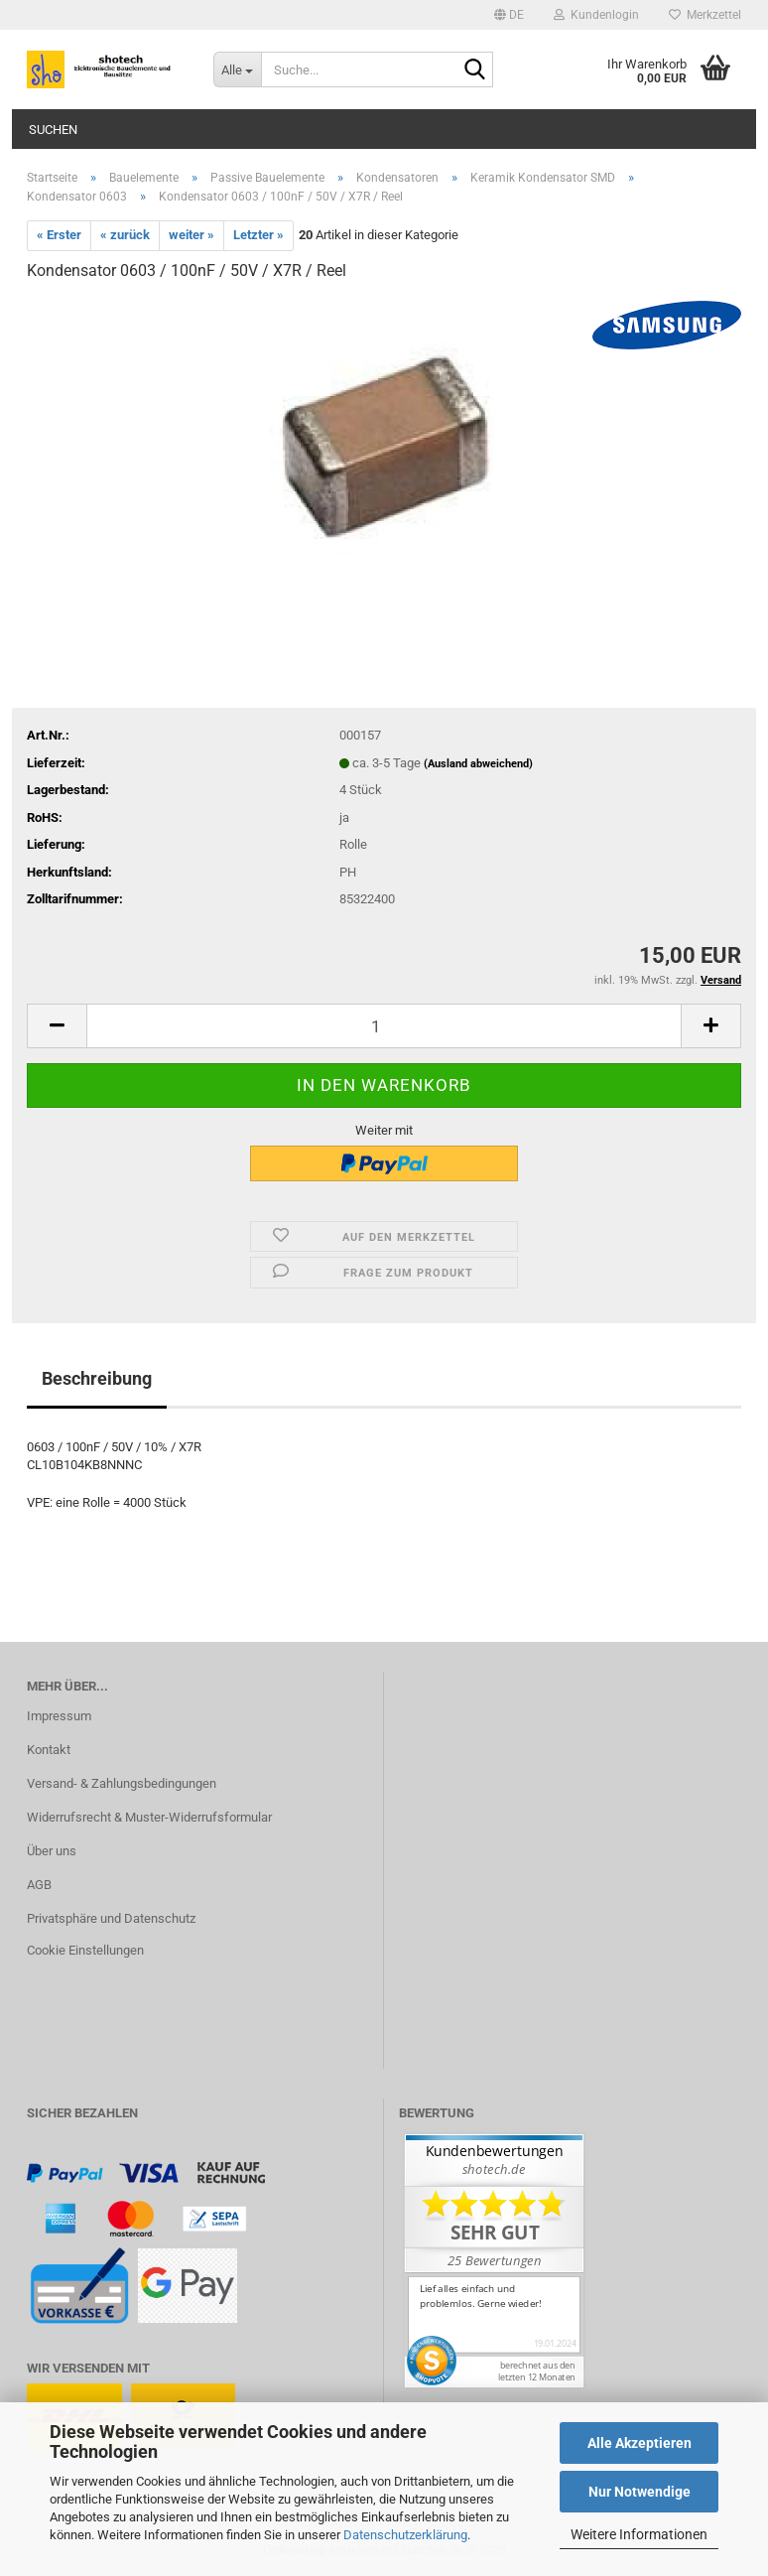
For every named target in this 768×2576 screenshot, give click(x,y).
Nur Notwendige (639, 2492)
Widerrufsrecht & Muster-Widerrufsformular (149, 1817)
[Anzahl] (384, 1026)
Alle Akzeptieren (639, 2443)
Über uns (51, 1850)
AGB (39, 1884)
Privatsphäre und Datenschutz (111, 1918)
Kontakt (48, 1749)
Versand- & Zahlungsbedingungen (121, 1783)
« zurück (125, 234)
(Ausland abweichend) (478, 763)
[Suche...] (237, 69)
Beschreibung (97, 1378)
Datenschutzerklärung (405, 2534)
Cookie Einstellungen (85, 1950)
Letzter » (258, 234)
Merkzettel (705, 15)
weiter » (191, 234)
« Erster (59, 234)
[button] (509, 15)
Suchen (53, 129)
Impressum (59, 1715)
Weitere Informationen (639, 2534)
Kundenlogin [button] (596, 15)
